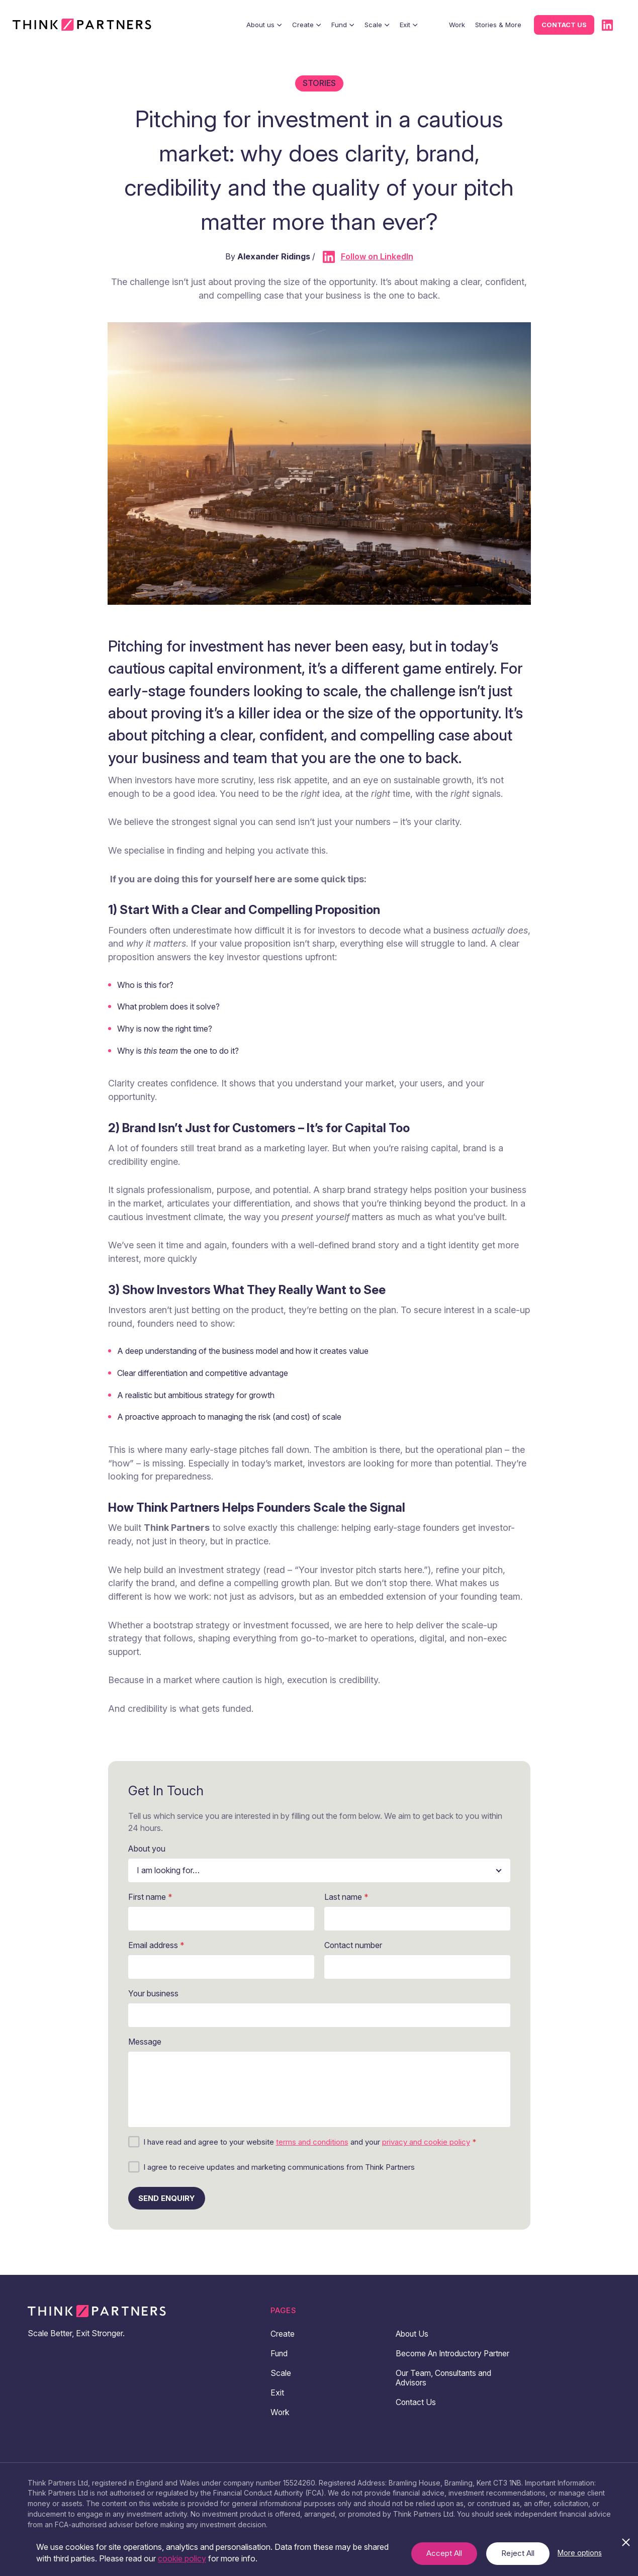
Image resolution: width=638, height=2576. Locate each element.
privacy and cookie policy (426, 2142)
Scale (377, 25)
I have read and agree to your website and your (309, 2142)
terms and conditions (312, 2142)
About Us (413, 2334)
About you (147, 1849)
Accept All (444, 2553)
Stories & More (498, 25)
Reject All (517, 2553)
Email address (156, 1945)
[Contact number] (417, 1967)
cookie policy (182, 2558)
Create (306, 25)
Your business (153, 1993)
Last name (346, 1897)
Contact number (353, 1945)
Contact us (564, 25)
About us (264, 25)
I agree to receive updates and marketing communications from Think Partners (279, 2167)
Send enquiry (166, 2198)
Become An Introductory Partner (441, 2358)
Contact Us (416, 2412)
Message (144, 2042)
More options (580, 2552)
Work (457, 25)
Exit (409, 25)
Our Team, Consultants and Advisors (445, 2387)
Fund (342, 25)
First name (150, 1897)
